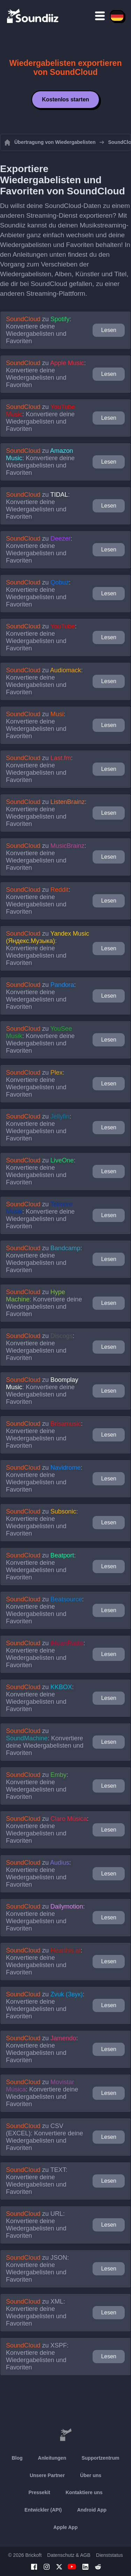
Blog (17, 2458)
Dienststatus (109, 2555)
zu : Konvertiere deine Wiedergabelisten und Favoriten (38, 330)
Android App (92, 2510)
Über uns (90, 2475)
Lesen (108, 330)
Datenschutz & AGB (68, 2555)
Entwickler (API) (43, 2510)
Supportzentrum (100, 2458)
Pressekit (39, 2492)
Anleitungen (52, 2458)
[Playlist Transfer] (33, 16)
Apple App (65, 2527)
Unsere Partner (47, 2475)
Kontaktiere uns (84, 2492)
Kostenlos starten (65, 99)
